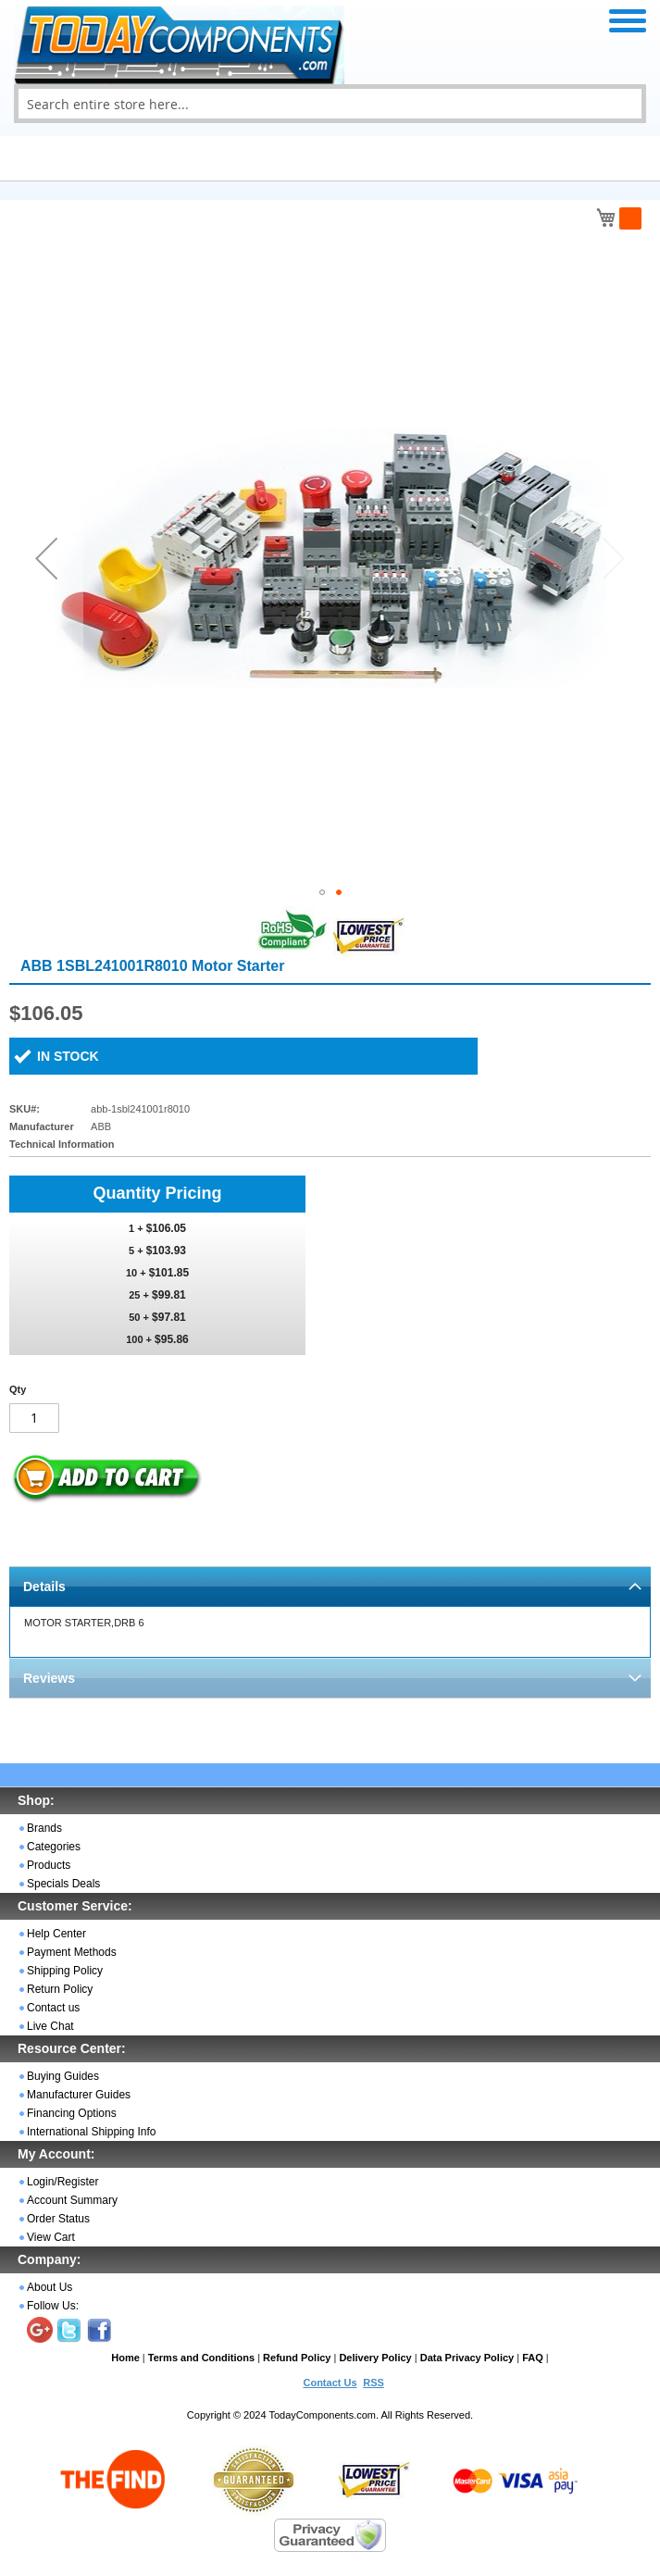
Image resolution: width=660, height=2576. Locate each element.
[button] (46, 557)
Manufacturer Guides (79, 2094)
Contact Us (329, 2382)
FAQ (532, 2357)
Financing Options (72, 2113)
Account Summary (72, 2200)
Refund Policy (296, 2357)
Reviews (49, 1678)
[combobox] (330, 103)
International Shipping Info (91, 2131)
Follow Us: (53, 2305)
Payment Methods (72, 1952)
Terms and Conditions (201, 2357)
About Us (49, 2287)
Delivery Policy (375, 2357)
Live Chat (50, 2026)
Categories (54, 1846)
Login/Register (62, 2181)
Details (44, 1586)
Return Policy (60, 1989)
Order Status (58, 2218)
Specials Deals (63, 1883)
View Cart (51, 2237)
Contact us (53, 2007)
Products (48, 1865)
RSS (373, 2382)
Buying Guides (63, 2076)
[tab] (330, 1586)
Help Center (56, 1933)
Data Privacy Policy (467, 2357)
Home (125, 2357)
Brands (44, 1828)
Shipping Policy (65, 1970)
